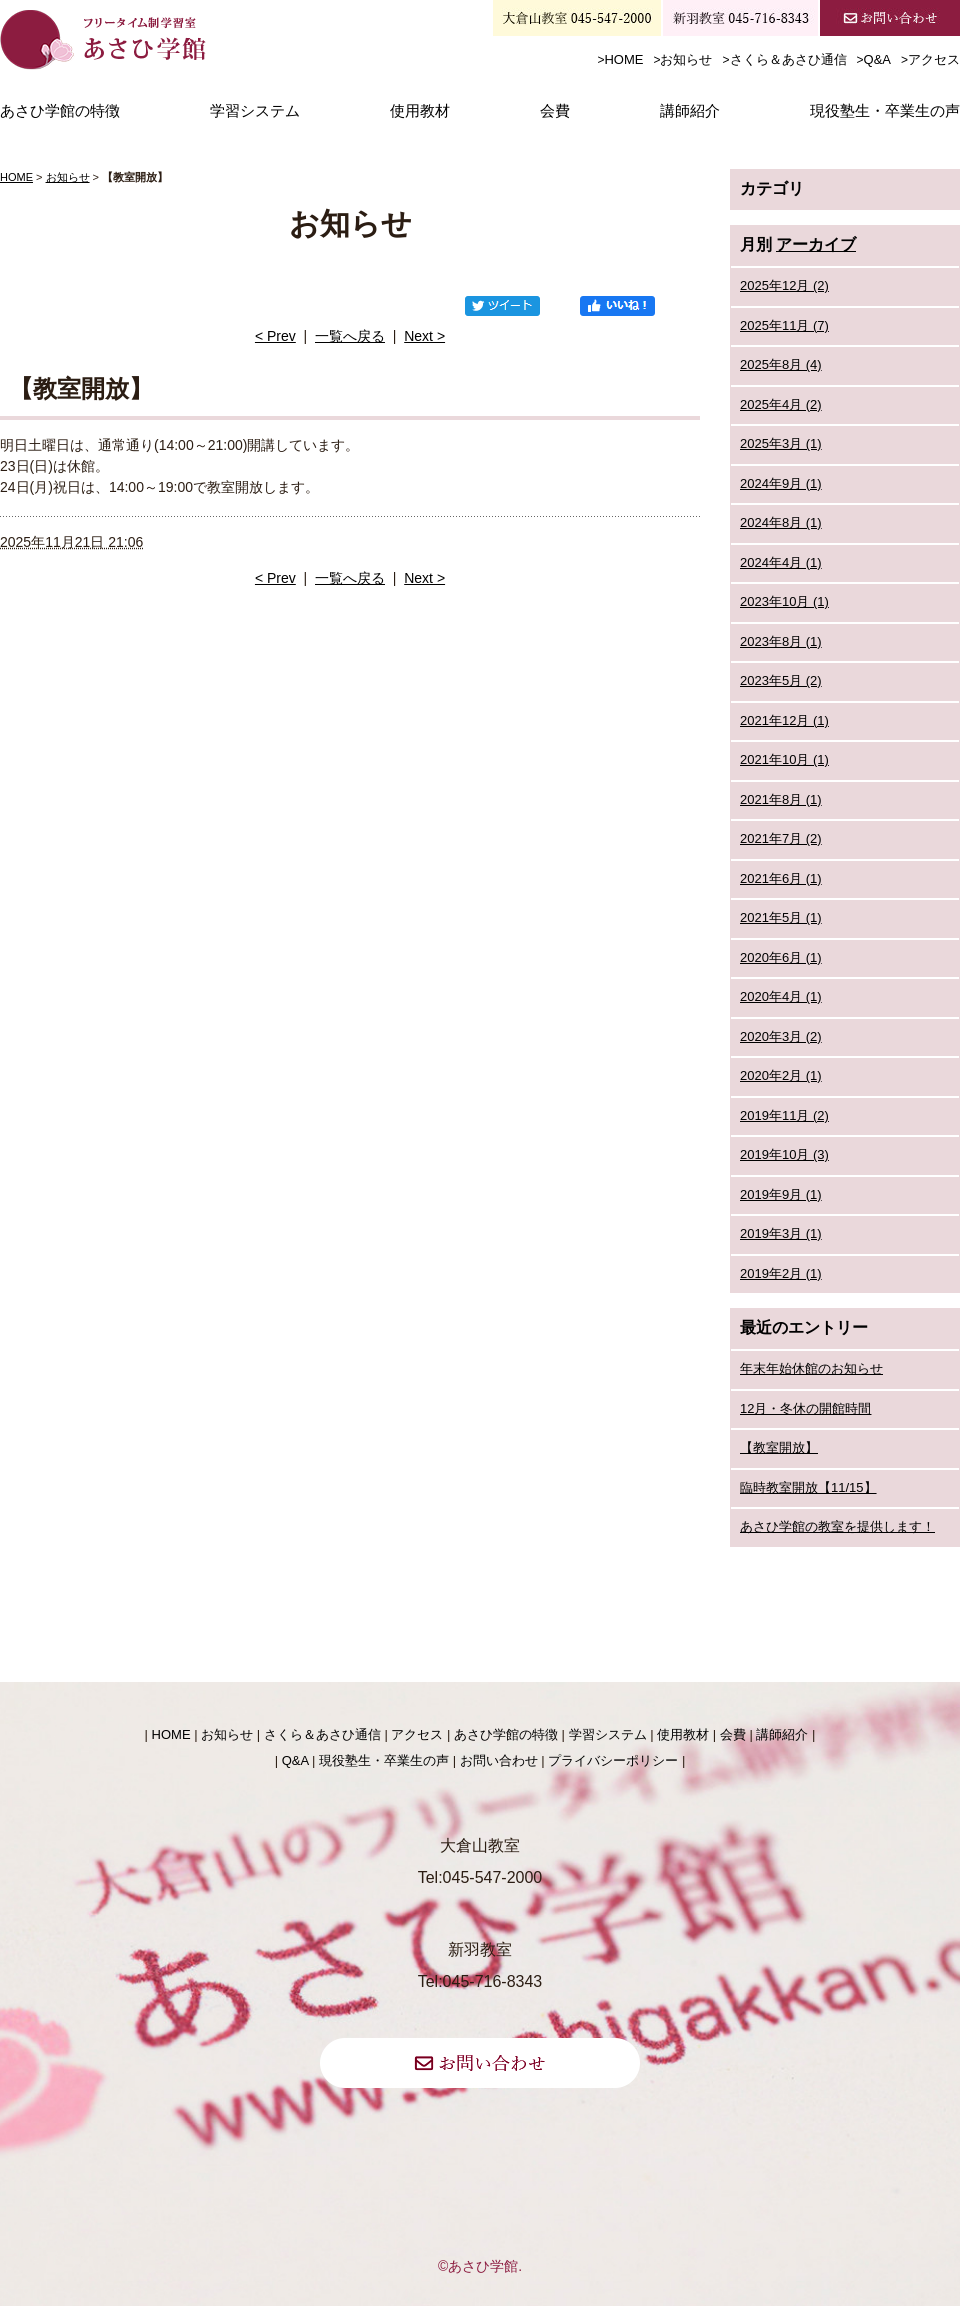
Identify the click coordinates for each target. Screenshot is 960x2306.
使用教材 (420, 111)
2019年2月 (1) (781, 1273)
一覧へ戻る (350, 336)
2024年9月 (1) (781, 483)
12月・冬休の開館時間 (805, 1408)
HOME (623, 59)
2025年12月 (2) (784, 285)
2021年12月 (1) (784, 720)
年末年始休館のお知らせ (811, 1368)
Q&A (877, 59)
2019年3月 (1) (781, 1233)
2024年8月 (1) (781, 522)
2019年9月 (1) (781, 1194)
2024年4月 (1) (781, 562)
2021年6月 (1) (781, 878)
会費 (555, 111)
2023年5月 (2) (781, 680)
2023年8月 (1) (781, 641)
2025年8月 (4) (781, 364)
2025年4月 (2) (781, 404)
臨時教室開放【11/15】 (808, 1487)
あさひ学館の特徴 (60, 111)
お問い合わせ (499, 1760)
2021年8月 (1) (781, 799)
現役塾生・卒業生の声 (885, 111)
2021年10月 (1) (784, 759)
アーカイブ (816, 244)
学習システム (255, 111)
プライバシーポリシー (613, 1760)
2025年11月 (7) (784, 325)
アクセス (934, 59)
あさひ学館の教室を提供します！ (837, 1526)
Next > (424, 336)
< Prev (275, 336)
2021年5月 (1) (781, 917)
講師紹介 (690, 111)
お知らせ (686, 59)
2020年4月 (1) (781, 996)
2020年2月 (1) (781, 1075)
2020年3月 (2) (781, 1036)
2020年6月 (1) (781, 957)
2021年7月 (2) (781, 838)
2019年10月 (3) (784, 1154)
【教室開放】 (779, 1447)
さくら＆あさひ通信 (788, 59)
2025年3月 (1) (781, 443)
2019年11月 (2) (784, 1115)
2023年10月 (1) (784, 601)
